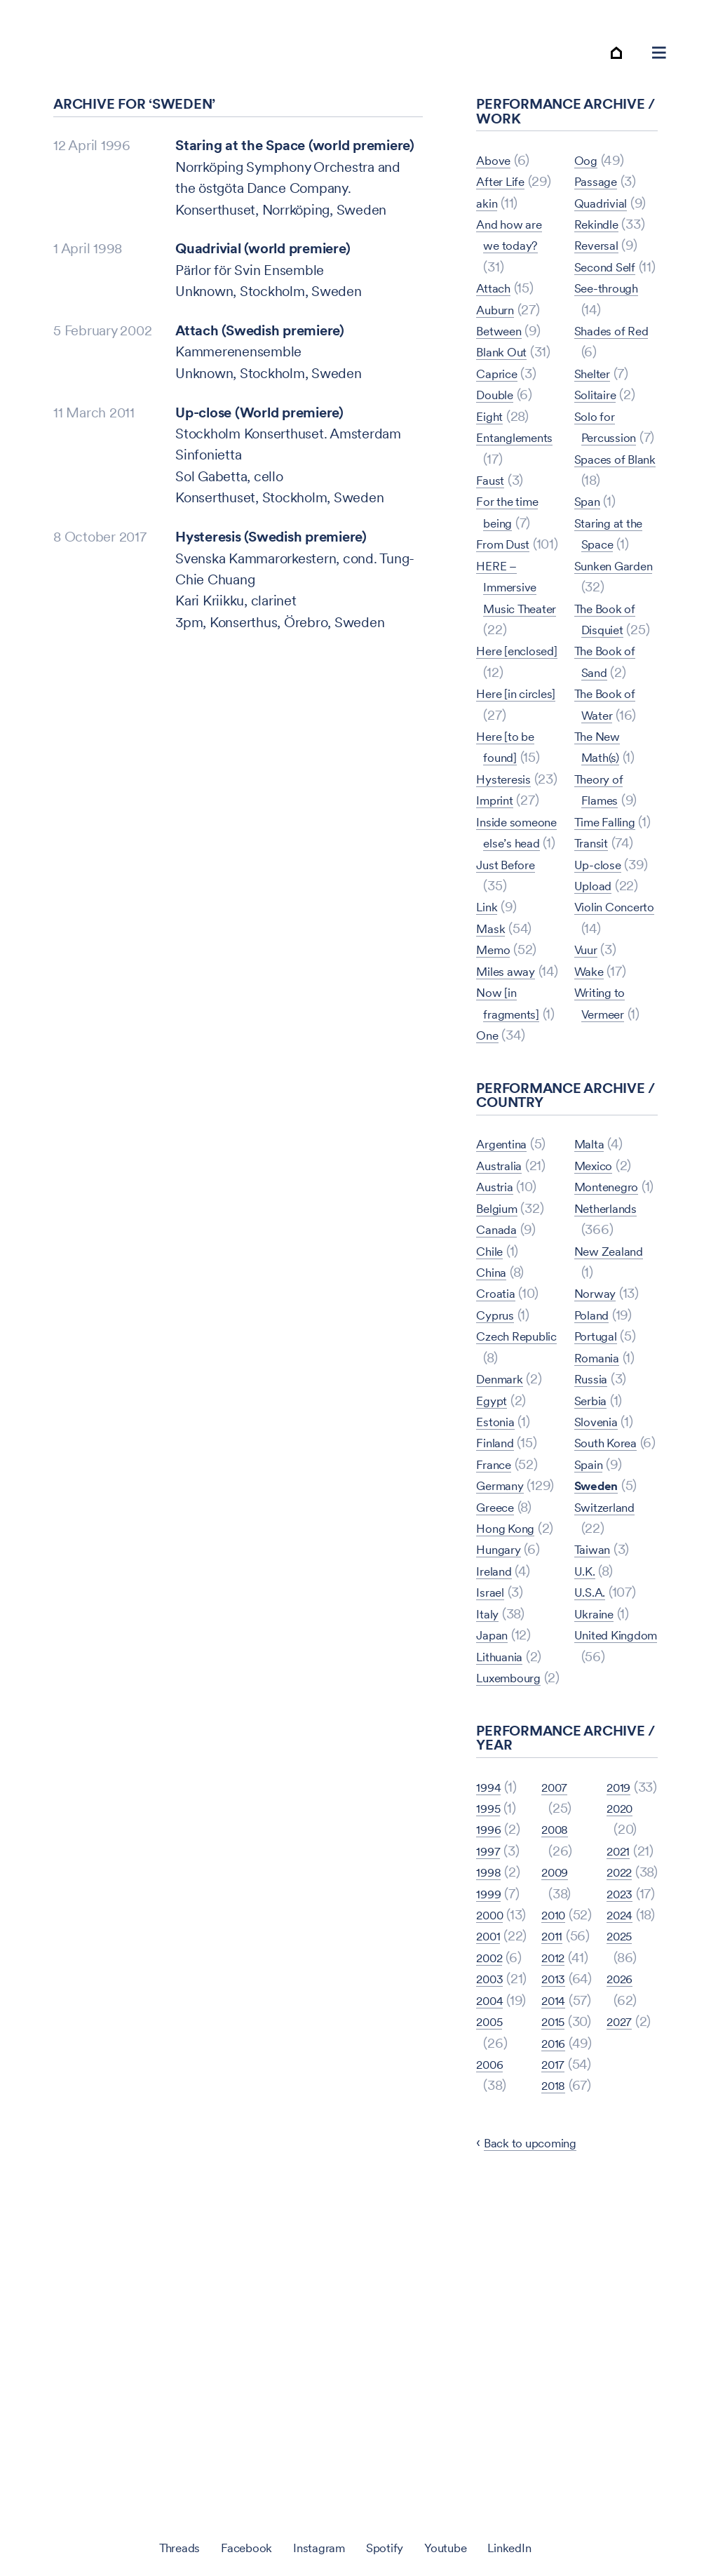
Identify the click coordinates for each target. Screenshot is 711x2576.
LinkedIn (529, 2547)
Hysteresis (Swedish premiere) (271, 547)
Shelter (596, 426)
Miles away (510, 1088)
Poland (595, 1474)
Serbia (594, 1560)
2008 (557, 1988)
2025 (622, 2287)
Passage (598, 213)
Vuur (588, 1088)
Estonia (498, 1560)
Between (503, 341)
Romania (599, 1517)
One (587, 170)
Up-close (602, 981)
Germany (503, 1624)
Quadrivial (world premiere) (262, 259)
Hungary (501, 1730)
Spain (591, 1645)
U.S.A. (593, 1773)
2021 (621, 2117)
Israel (492, 1773)
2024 (622, 2245)
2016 (555, 2330)
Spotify (387, 2547)
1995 (490, 2010)
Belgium (500, 1346)
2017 (555, 2373)
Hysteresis (508, 832)
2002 (492, 2202)
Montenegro (612, 1325)
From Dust (507, 554)
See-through (612, 341)
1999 (491, 2096)
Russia (593, 1538)
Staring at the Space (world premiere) (294, 155)
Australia (502, 1304)
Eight (492, 426)
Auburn (499, 319)
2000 (492, 2117)
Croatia (498, 1431)
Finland (498, 1581)
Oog (587, 191)
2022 (622, 2160)
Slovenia (599, 1581)
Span (589, 576)
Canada (499, 1368)
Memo (496, 1066)
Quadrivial (605, 234)
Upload (596, 1002)
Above (496, 170)
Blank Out (506, 362)
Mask (492, 1045)
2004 (492, 2266)
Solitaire (599, 447)
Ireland (497, 1751)
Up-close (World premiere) (259, 423)
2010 (555, 2074)
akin (488, 213)
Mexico (597, 1304)
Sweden (600, 1666)
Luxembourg (514, 1859)
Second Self (611, 298)
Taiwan (595, 1730)
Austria (497, 1325)
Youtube (456, 2547)
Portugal (599, 1495)
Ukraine (597, 1794)
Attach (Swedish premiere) (259, 341)
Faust (492, 490)
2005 (492, 2309)
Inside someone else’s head (513, 917)
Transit (594, 959)
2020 (622, 2074)
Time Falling (610, 917)
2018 (621, 1988)
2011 (554, 2117)
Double (498, 404)
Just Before (511, 981)
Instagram (315, 2547)
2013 (555, 2202)
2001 (490, 2160)
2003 (492, 2223)
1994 (491, 1988)
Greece (499, 1666)
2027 (622, 2373)
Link (488, 1024)
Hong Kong (509, 1687)
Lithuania (503, 1837)
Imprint (498, 874)
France (496, 1602)
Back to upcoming (538, 2472)
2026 (622, 2330)
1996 (491, 2031)
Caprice (500, 383)
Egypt (494, 1538)
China (494, 1410)
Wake (591, 1109)
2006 (492, 2352)
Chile (492, 1389)
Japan (494, 1816)
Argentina (506, 1282)
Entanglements (521, 447)
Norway (597, 1452)
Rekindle (600, 255)
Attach (496, 298)
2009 (557, 2031)
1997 (490, 2053)
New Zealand (614, 1410)
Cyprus (498, 1452)
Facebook (234, 2547)
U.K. (587, 1751)
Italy (488, 1794)
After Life (505, 191)
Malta (591, 1282)
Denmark (503, 1517)
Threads (159, 2547)
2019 (621, 2031)
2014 (555, 2245)
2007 (491, 2394)
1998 (490, 2074)
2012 (555, 2160)
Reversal (599, 277)
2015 (555, 2287)
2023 (622, 2202)
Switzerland (610, 1687)
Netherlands (611, 1368)
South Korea (611, 1602)
